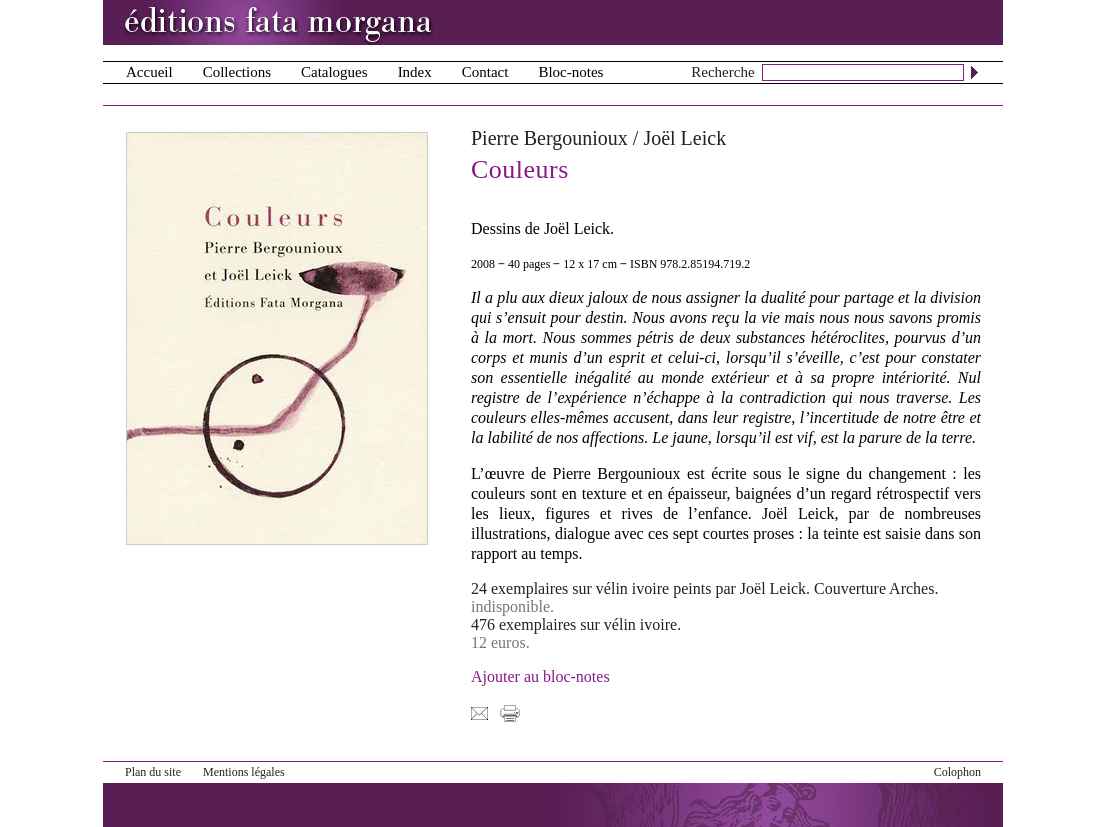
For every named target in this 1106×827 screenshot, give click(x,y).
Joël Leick (684, 138)
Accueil (149, 72)
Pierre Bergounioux (549, 138)
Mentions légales (244, 772)
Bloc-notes (570, 72)
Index (415, 72)
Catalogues (334, 72)
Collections (237, 72)
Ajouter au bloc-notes (540, 676)
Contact (485, 72)
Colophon (957, 772)
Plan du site (153, 772)
